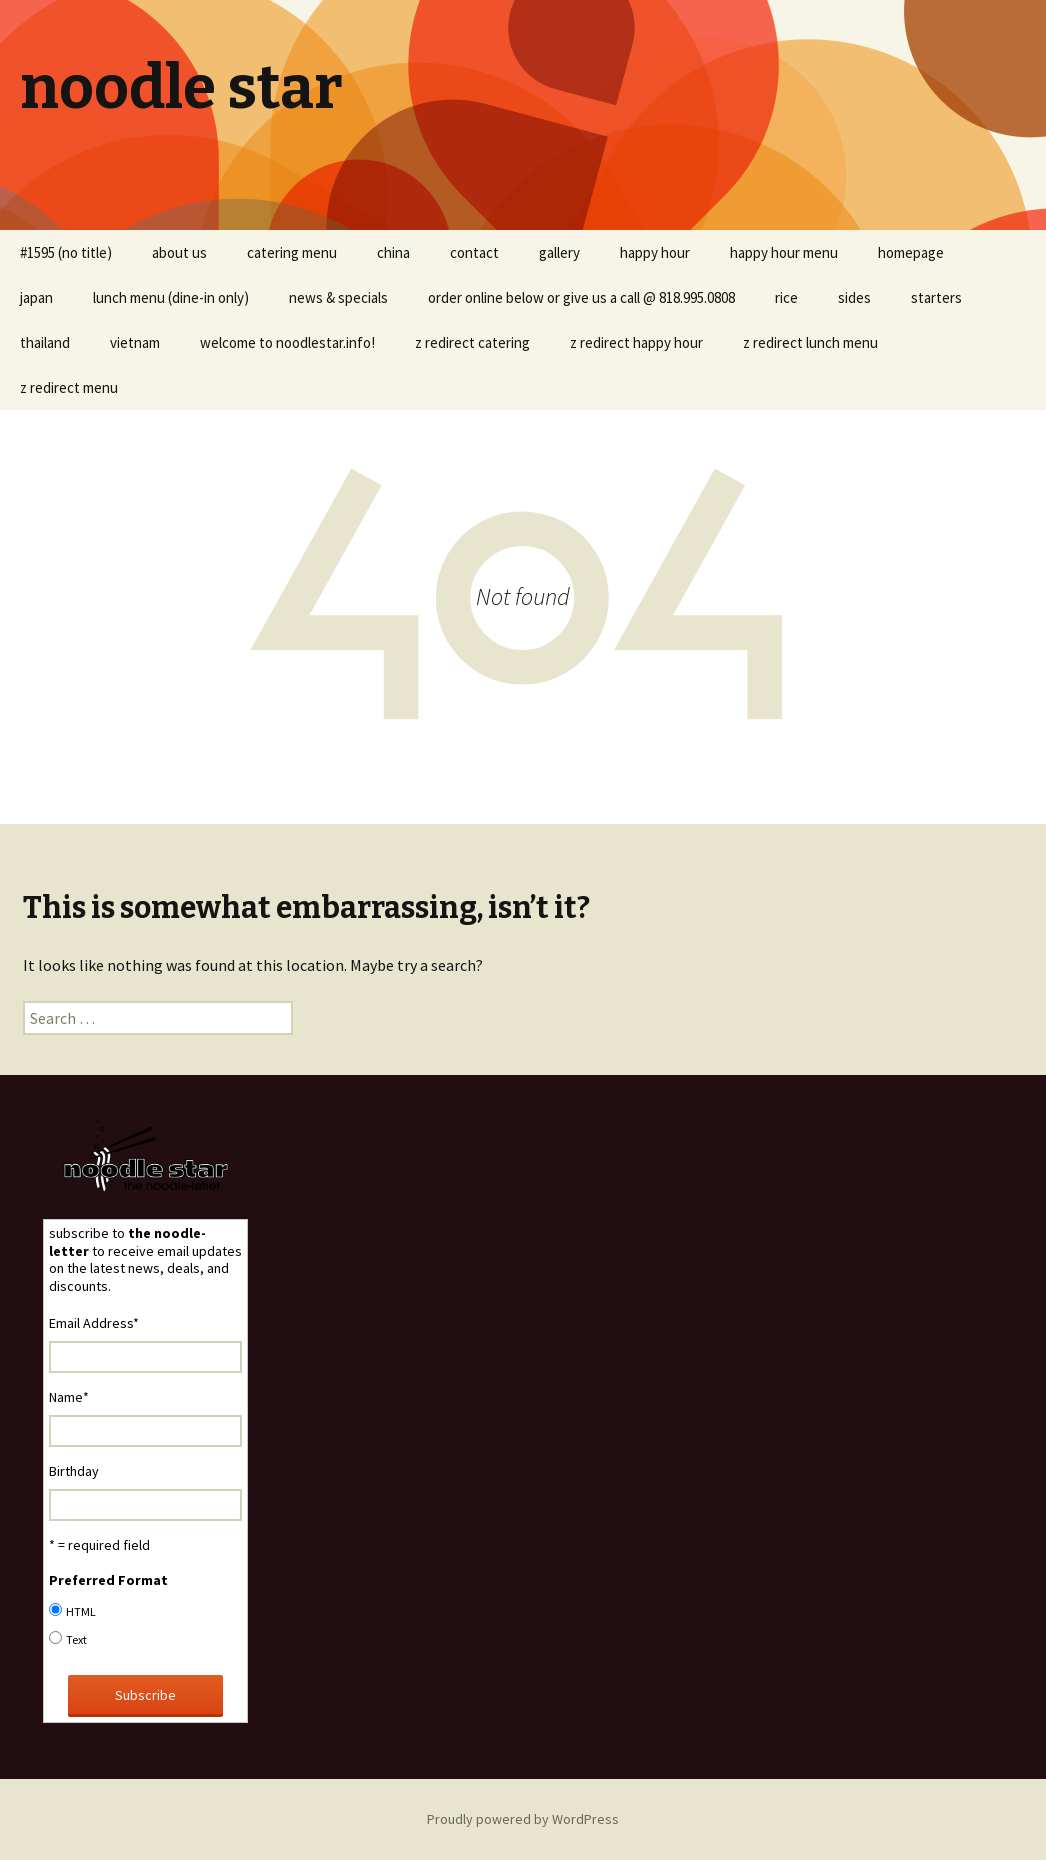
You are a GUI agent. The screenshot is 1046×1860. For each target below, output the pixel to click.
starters (936, 297)
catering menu (292, 252)
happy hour (655, 252)
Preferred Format (108, 1580)
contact (474, 252)
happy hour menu (784, 252)
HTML (81, 1611)
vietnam (135, 342)
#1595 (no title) (66, 252)
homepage (911, 252)
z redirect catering (472, 342)
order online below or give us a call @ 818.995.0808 (581, 297)
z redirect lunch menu (810, 342)
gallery (559, 252)
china (393, 252)
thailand (45, 342)
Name (69, 1397)
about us (179, 252)
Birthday (74, 1471)
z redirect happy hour (636, 342)
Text (76, 1639)
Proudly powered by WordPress (523, 1819)
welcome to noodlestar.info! (287, 342)
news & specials (338, 297)
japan (36, 297)
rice (786, 297)
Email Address (94, 1323)
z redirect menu (69, 387)
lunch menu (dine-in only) (171, 297)
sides (854, 297)
